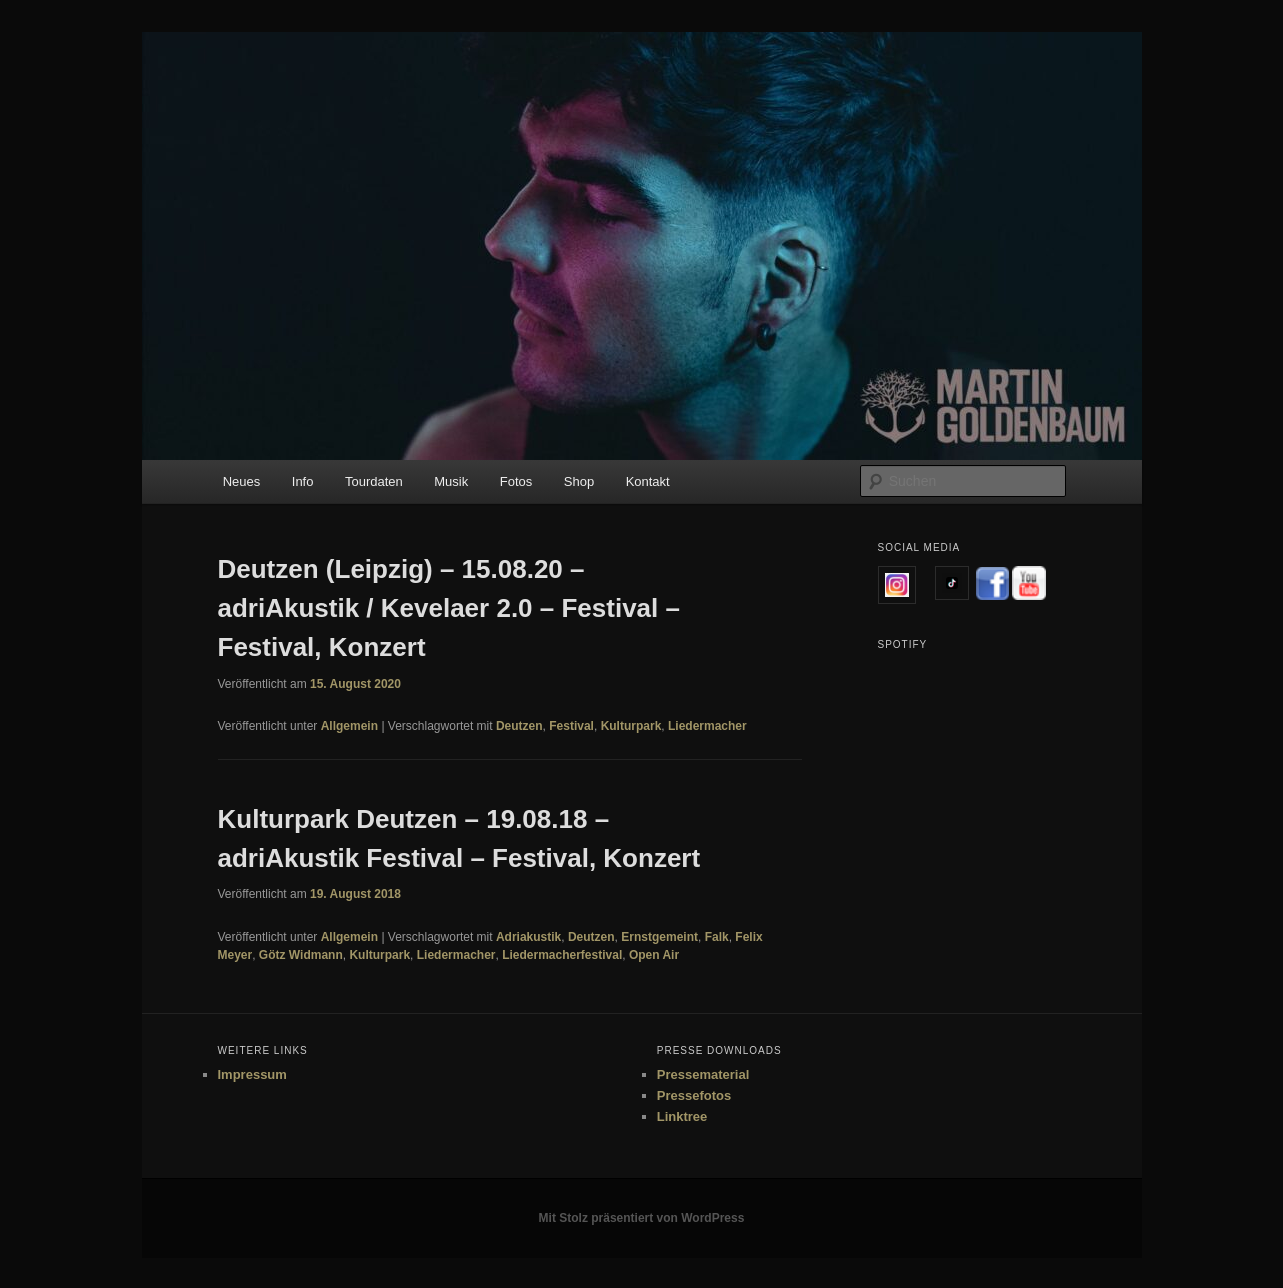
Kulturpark (631, 726)
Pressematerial (703, 1074)
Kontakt (648, 481)
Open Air (654, 955)
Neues (242, 481)
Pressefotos (694, 1095)
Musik (451, 481)
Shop (579, 481)
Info (303, 481)
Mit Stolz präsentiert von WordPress (642, 1218)
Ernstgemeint (659, 937)
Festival (571, 726)
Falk (717, 937)
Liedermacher (707, 726)
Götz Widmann (301, 955)
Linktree (682, 1116)
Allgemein (349, 726)
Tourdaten (374, 481)
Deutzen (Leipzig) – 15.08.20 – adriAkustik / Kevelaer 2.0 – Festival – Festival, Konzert (449, 608)
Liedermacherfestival (562, 955)
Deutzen (519, 726)
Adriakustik (528, 937)
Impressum (252, 1074)
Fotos (516, 481)
